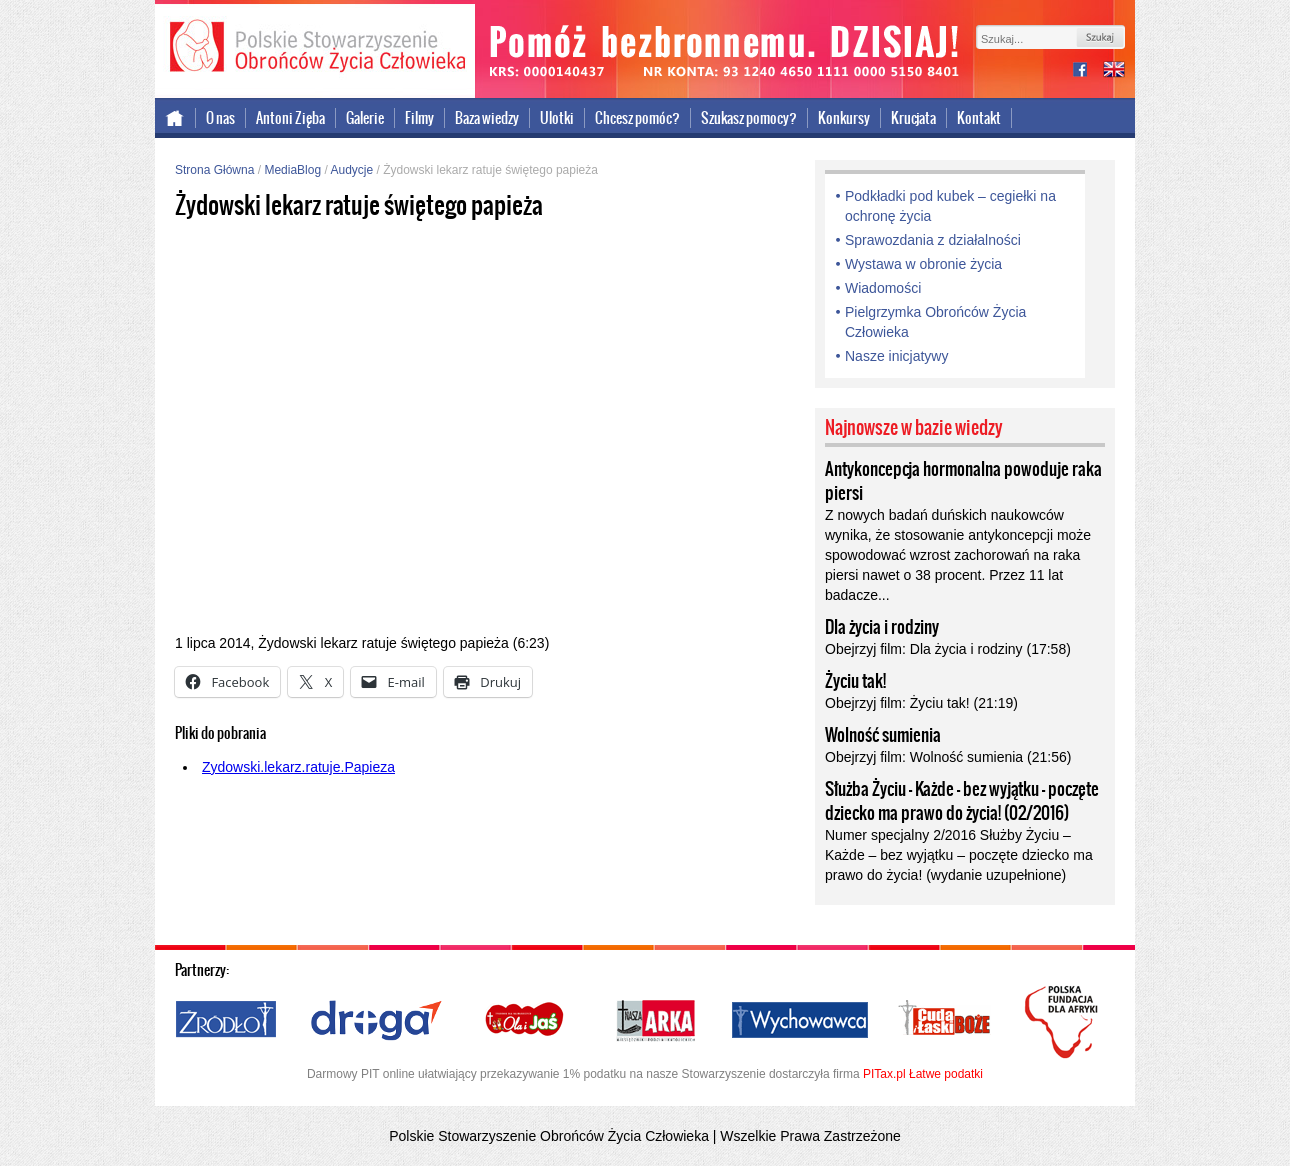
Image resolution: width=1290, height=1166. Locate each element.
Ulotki (557, 118)
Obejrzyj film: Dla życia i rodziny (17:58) (948, 649)
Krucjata (913, 118)
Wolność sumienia (883, 735)
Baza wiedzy (487, 118)
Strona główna (175, 118)
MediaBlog (292, 170)
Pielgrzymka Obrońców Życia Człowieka (935, 322)
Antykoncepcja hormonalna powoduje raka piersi (963, 481)
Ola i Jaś (526, 1021)
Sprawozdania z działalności (933, 240)
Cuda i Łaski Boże (945, 1021)
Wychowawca (800, 1021)
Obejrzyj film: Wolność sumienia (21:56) (948, 757)
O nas (220, 118)
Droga (376, 1021)
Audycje (351, 170)
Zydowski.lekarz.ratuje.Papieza (298, 767)
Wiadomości (883, 288)
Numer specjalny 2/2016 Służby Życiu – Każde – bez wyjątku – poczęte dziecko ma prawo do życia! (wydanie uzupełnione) (959, 855)
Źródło (227, 1021)
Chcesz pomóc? (637, 118)
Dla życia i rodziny (882, 627)
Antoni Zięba (290, 118)
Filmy (419, 118)
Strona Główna (214, 170)
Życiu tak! (855, 681)
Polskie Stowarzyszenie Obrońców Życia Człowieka (315, 48)
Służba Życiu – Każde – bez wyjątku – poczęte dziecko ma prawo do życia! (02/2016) (962, 801)
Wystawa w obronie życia (923, 264)
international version (1114, 71)
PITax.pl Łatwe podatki (923, 1074)
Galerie (365, 118)
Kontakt (979, 118)
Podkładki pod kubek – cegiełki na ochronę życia (950, 206)
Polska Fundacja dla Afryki (1064, 1022)
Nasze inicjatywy (896, 356)
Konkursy (844, 118)
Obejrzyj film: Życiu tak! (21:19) (921, 703)
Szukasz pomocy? (749, 118)
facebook (1088, 71)
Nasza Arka (655, 1021)
